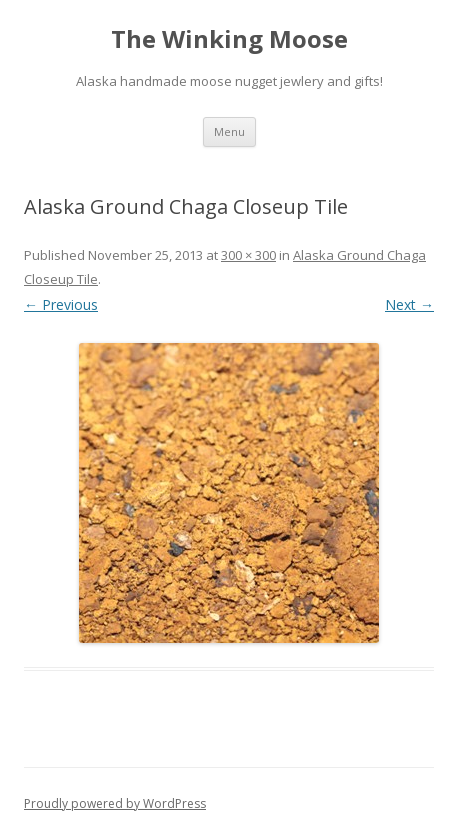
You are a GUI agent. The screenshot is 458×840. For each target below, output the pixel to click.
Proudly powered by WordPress (115, 803)
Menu (229, 131)
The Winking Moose (229, 39)
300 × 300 (248, 255)
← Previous (61, 304)
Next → (409, 304)
